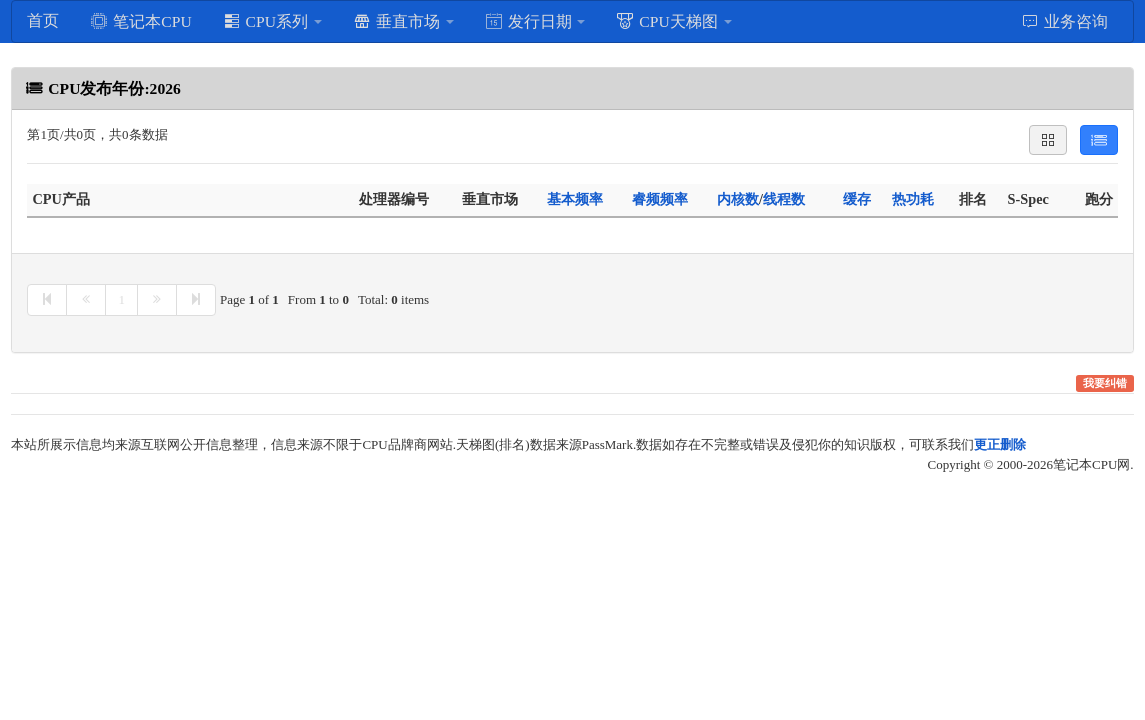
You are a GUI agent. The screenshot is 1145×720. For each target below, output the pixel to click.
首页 (43, 20)
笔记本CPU (140, 21)
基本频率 (575, 199)
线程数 (784, 199)
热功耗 (913, 199)
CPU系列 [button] (272, 21)
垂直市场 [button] (403, 21)
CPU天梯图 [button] (673, 21)
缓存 (857, 199)
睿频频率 (660, 199)
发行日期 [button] (535, 21)
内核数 (738, 199)
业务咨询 (1064, 21)
